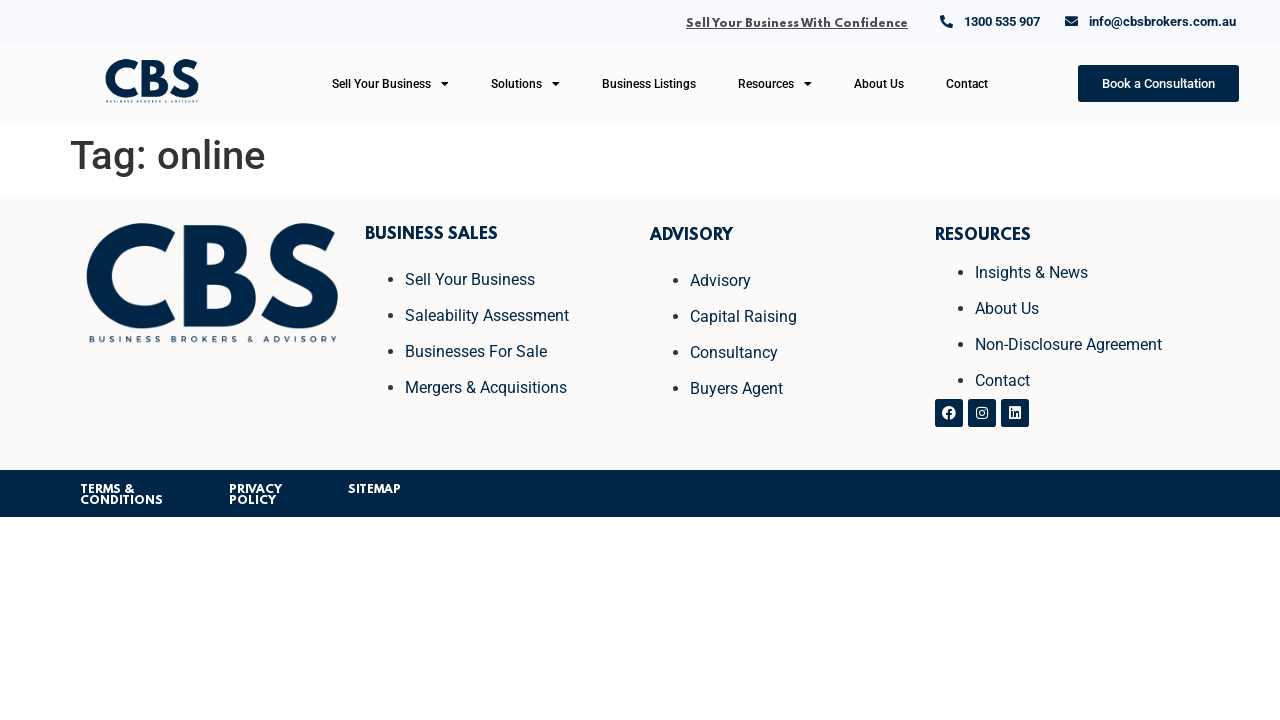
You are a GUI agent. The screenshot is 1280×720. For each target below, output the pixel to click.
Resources (775, 84)
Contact (967, 84)
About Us (879, 84)
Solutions (525, 84)
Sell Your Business (390, 84)
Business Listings (649, 84)
